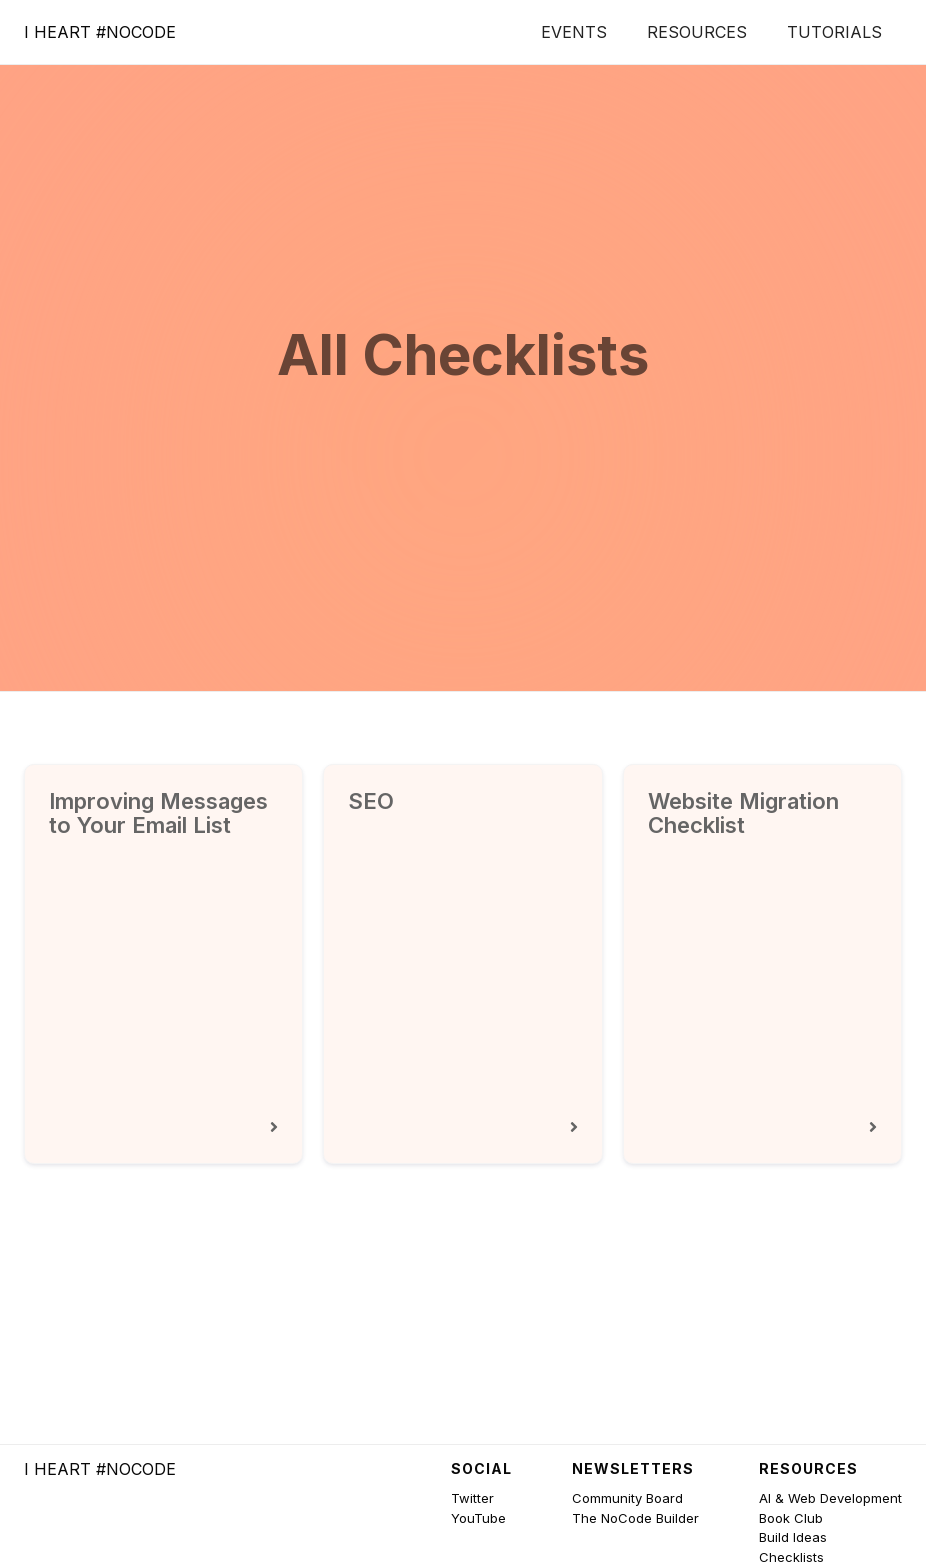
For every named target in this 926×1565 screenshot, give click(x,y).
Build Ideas (793, 1537)
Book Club (791, 1518)
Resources (697, 32)
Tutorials (834, 32)
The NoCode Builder (635, 1518)
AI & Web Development (830, 1498)
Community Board (627, 1498)
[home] (100, 32)
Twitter (472, 1498)
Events (574, 32)
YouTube (478, 1518)
